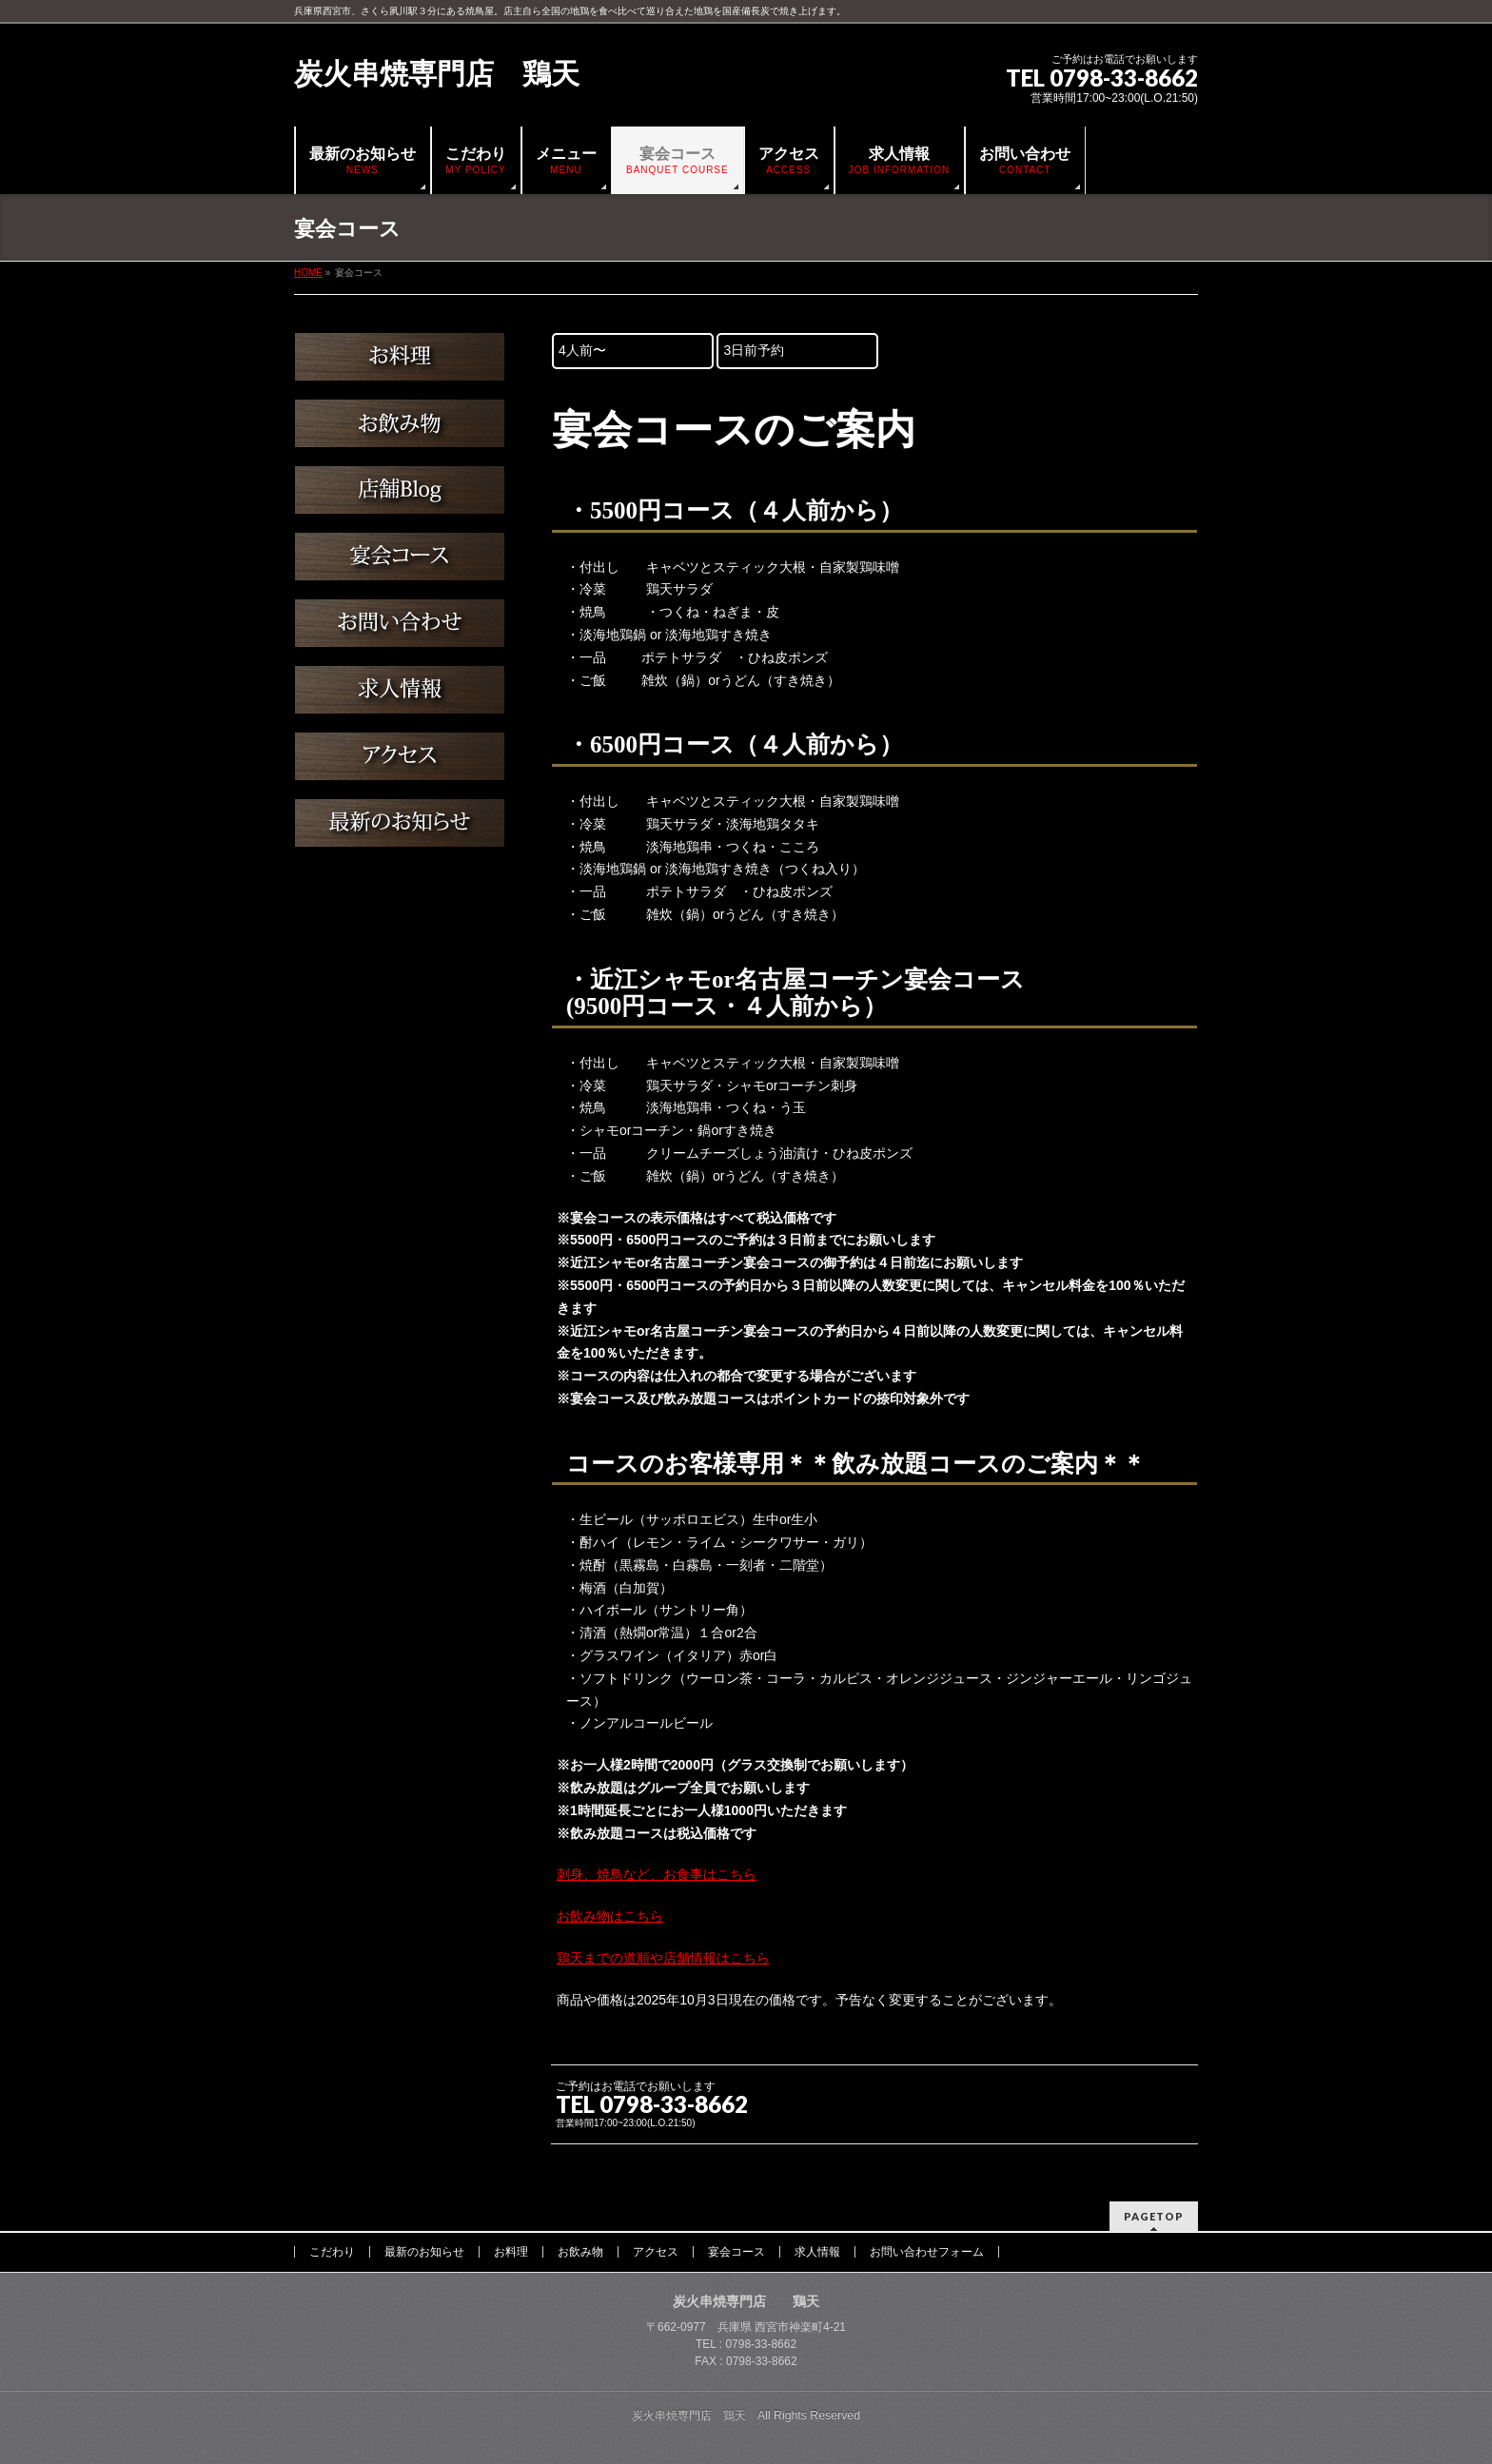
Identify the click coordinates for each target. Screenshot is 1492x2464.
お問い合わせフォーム (927, 2252)
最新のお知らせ (424, 2252)
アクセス (655, 2252)
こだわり (332, 2252)
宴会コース (736, 2252)
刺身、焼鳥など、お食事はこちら (656, 1874)
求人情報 (817, 2252)
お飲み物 (580, 2252)
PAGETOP (1154, 2216)
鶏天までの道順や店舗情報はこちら (663, 1957)
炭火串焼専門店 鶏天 (436, 73)
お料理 (511, 2252)
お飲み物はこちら (610, 1916)
